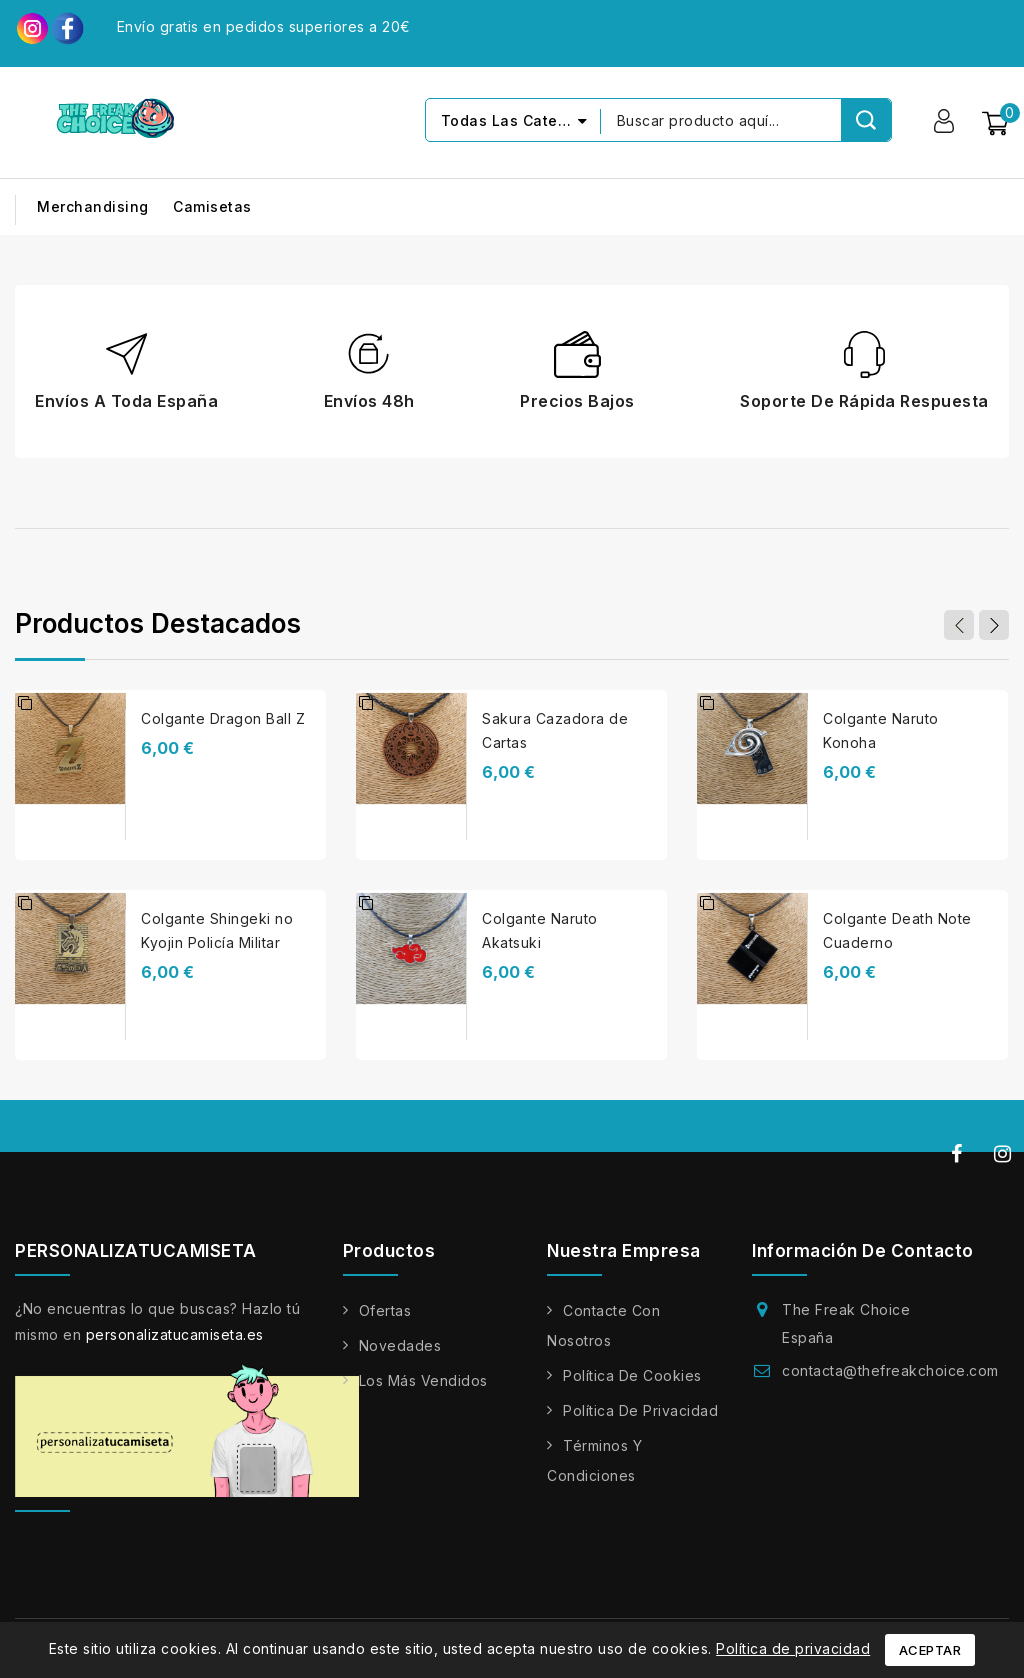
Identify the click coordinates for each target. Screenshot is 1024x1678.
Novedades (400, 1346)
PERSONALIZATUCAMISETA (136, 1252)
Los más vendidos (423, 1381)
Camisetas (212, 207)
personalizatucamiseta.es (175, 1335)
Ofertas (385, 1311)
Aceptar (930, 1650)
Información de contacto (863, 1252)
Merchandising (93, 207)
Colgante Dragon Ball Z (223, 719)
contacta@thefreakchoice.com (890, 1371)
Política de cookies (632, 1376)
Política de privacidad (640, 1411)
